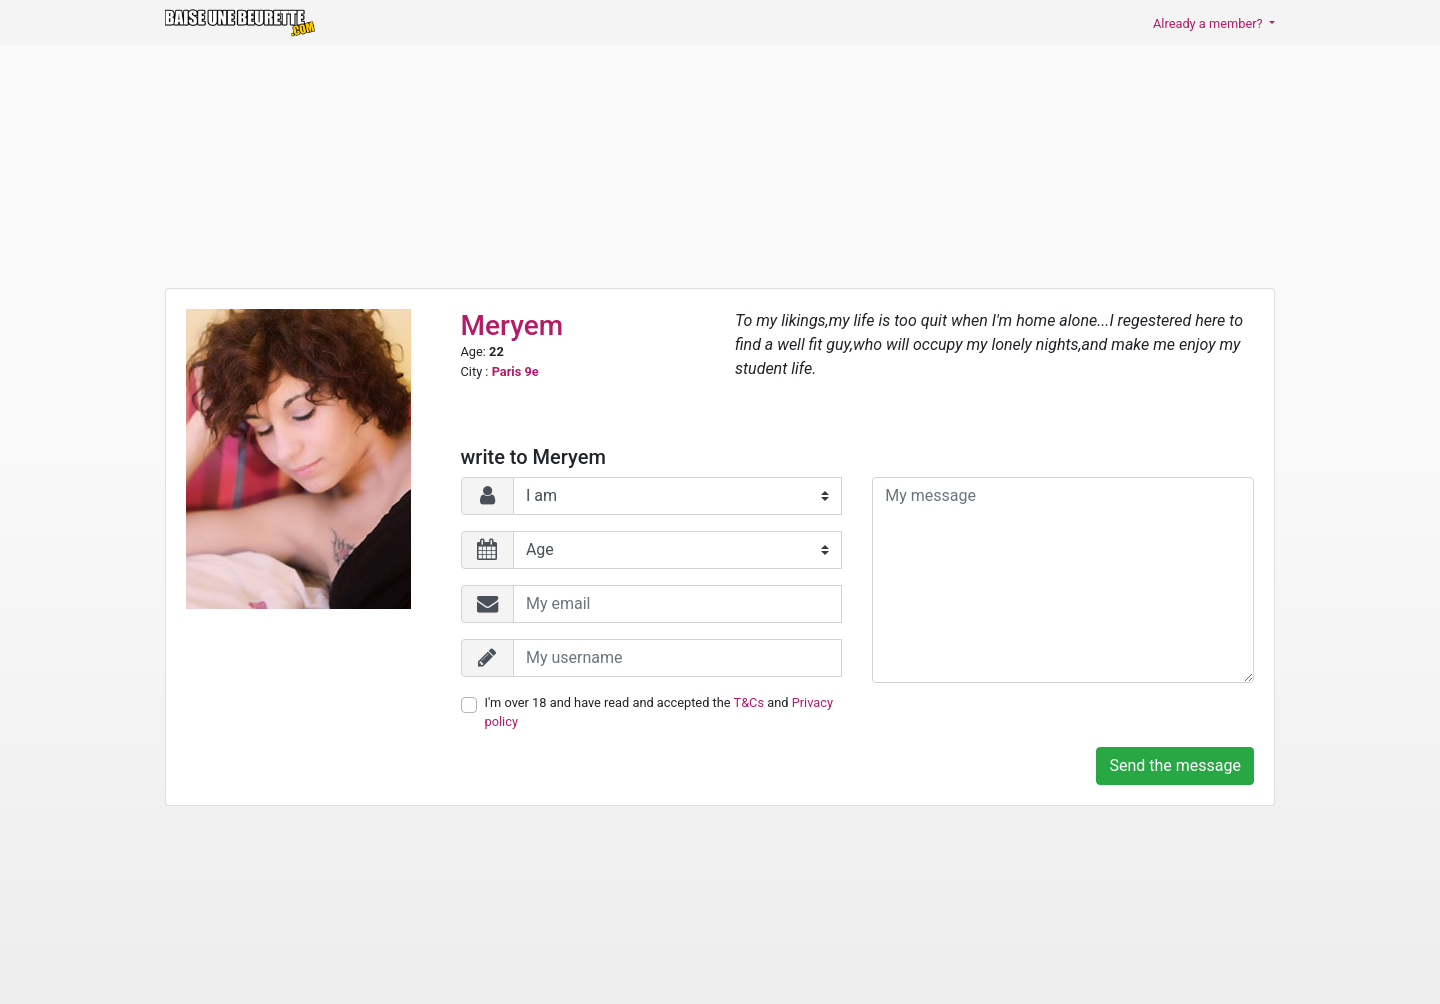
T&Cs (749, 702)
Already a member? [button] (1209, 23)
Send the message (1175, 765)
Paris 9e (515, 371)
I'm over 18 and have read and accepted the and (659, 712)
